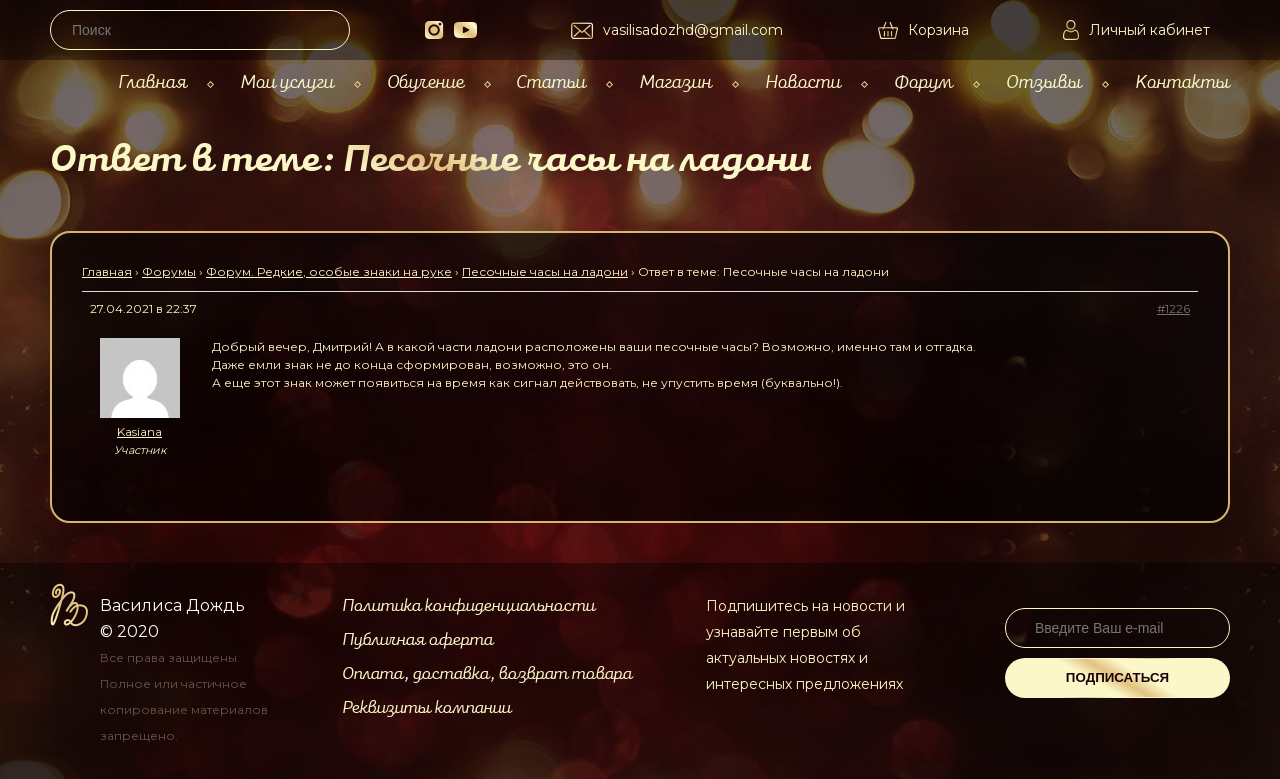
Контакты (1182, 82)
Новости (803, 82)
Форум (923, 82)
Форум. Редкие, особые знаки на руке (329, 271)
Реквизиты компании (426, 708)
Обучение (425, 82)
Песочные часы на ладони (545, 271)
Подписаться (1117, 677)
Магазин (675, 82)
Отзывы (1044, 82)
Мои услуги (287, 82)
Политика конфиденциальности (468, 606)
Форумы (169, 271)
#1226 (1173, 308)
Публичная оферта (417, 640)
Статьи (551, 82)
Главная (152, 82)
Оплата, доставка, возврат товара (487, 674)
